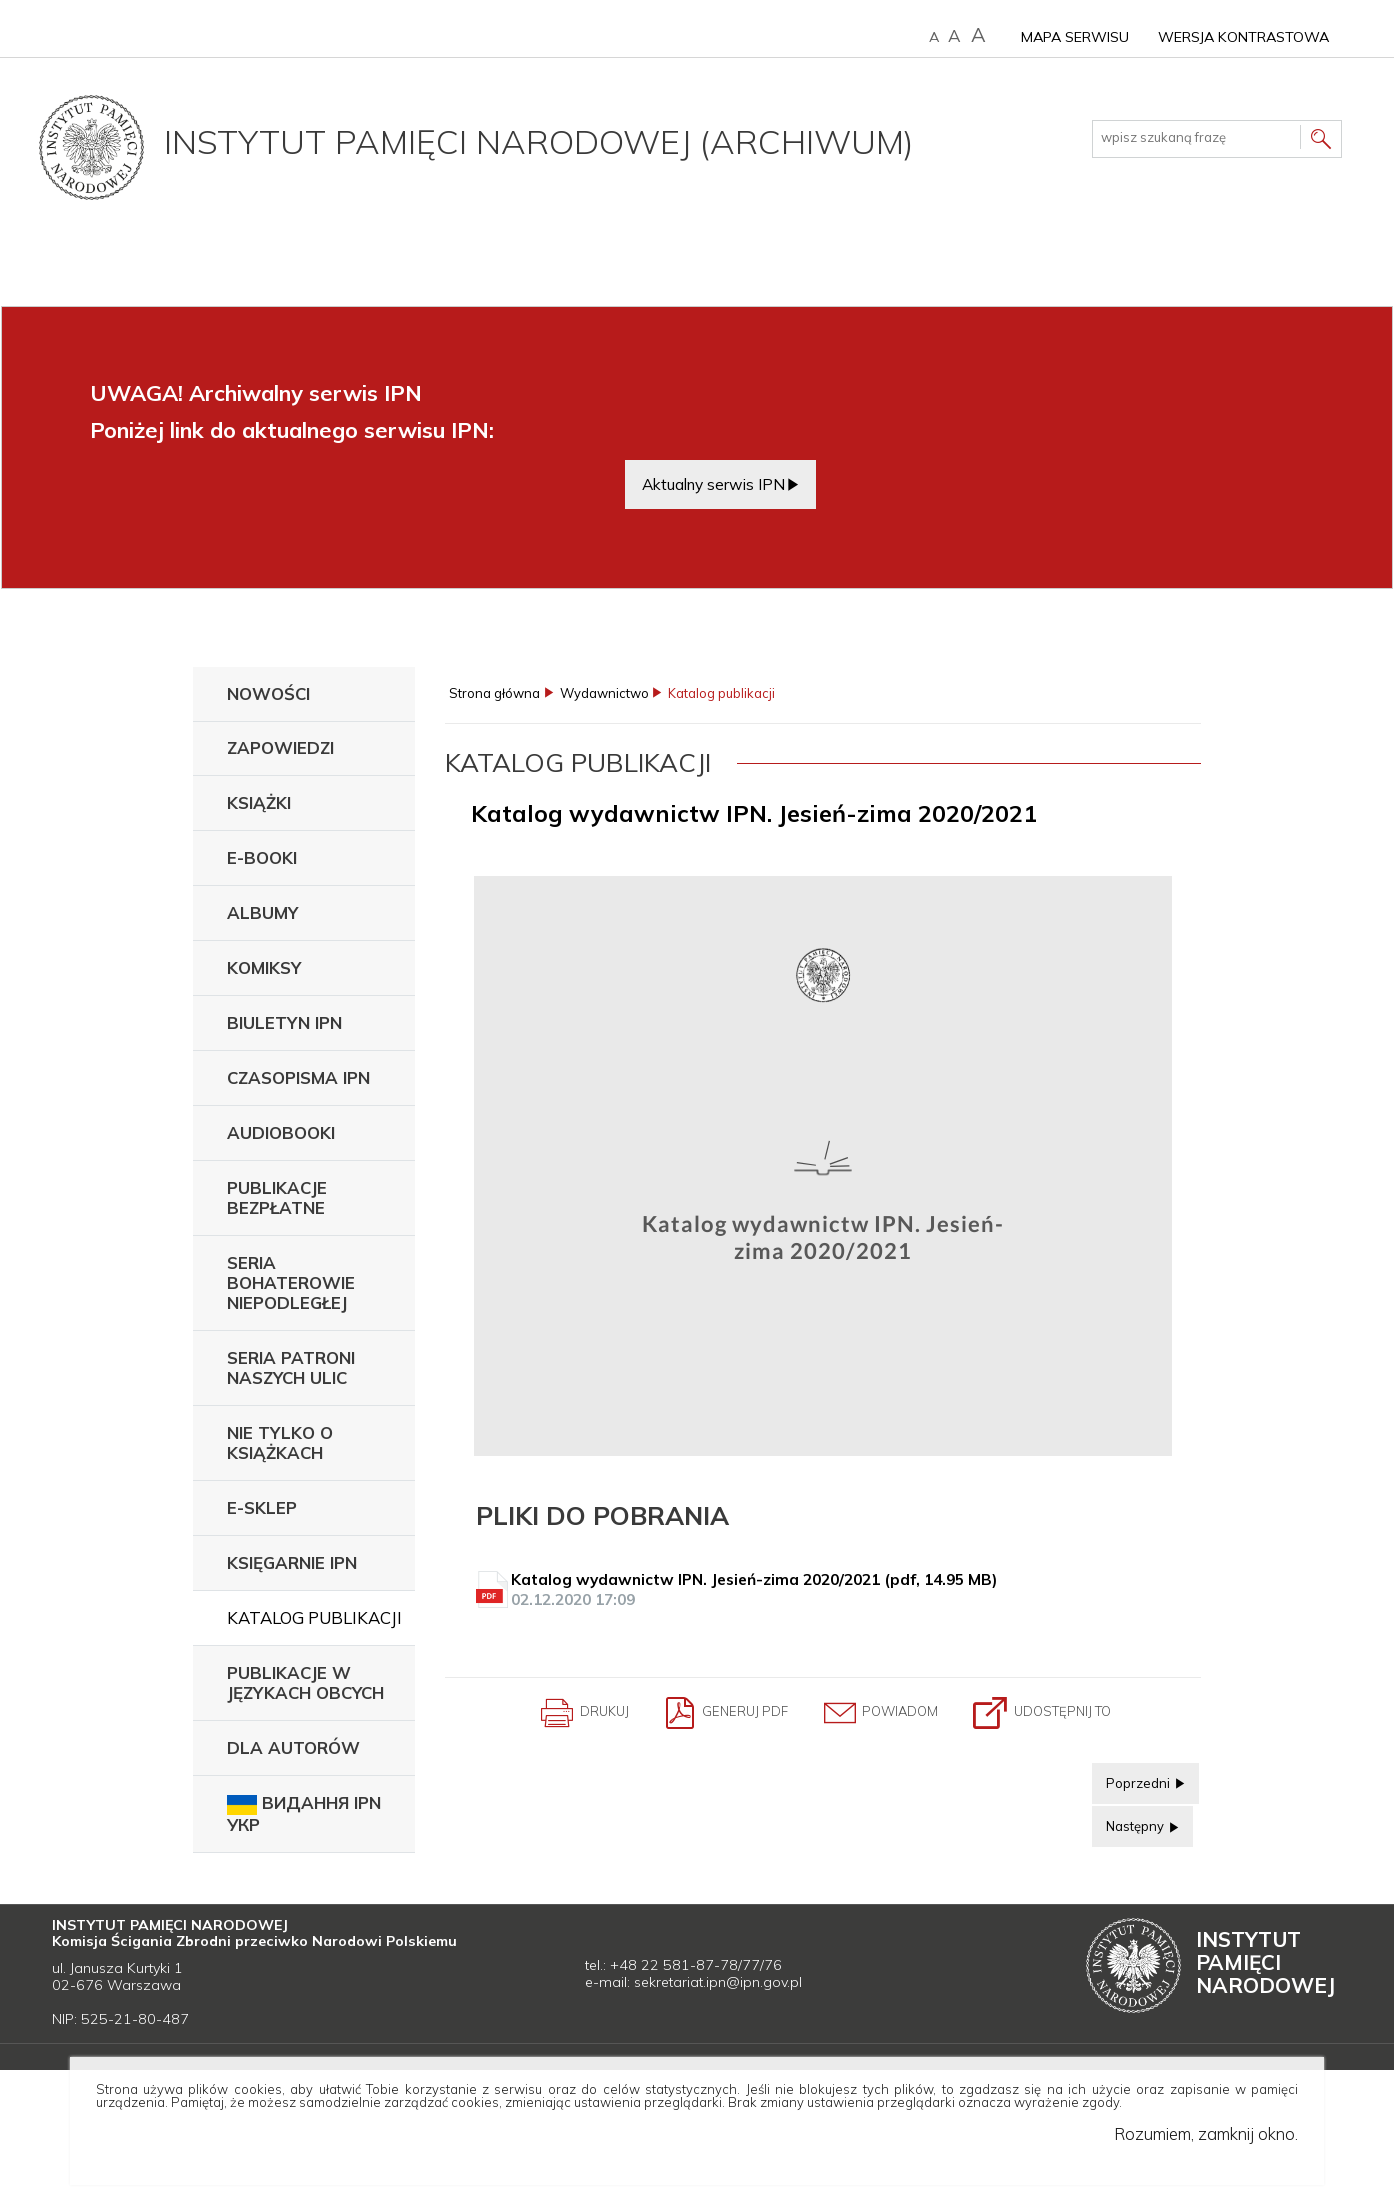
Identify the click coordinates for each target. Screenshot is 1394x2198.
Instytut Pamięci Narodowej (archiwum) (539, 141)
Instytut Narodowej (1265, 1962)
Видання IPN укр (304, 1813)
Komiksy (264, 967)
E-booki (262, 857)
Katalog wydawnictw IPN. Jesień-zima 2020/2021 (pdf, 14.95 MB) (825, 1590)
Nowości (268, 693)
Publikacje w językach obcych (305, 1682)
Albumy (262, 912)
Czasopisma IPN (298, 1077)
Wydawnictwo (604, 693)
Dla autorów (293, 1747)
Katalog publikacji (314, 1617)
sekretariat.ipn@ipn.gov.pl (718, 1982)
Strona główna (494, 693)
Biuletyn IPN (284, 1022)
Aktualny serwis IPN (713, 484)
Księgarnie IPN (292, 1562)
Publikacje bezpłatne (277, 1197)
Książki (259, 802)
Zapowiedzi (280, 747)
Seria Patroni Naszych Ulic (291, 1367)
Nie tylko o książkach (280, 1442)
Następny (1129, 1820)
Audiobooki (281, 1132)
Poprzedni (1132, 1777)
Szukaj (1321, 142)
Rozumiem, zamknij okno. (1206, 2133)
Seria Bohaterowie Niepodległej (291, 1282)
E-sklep (262, 1507)
